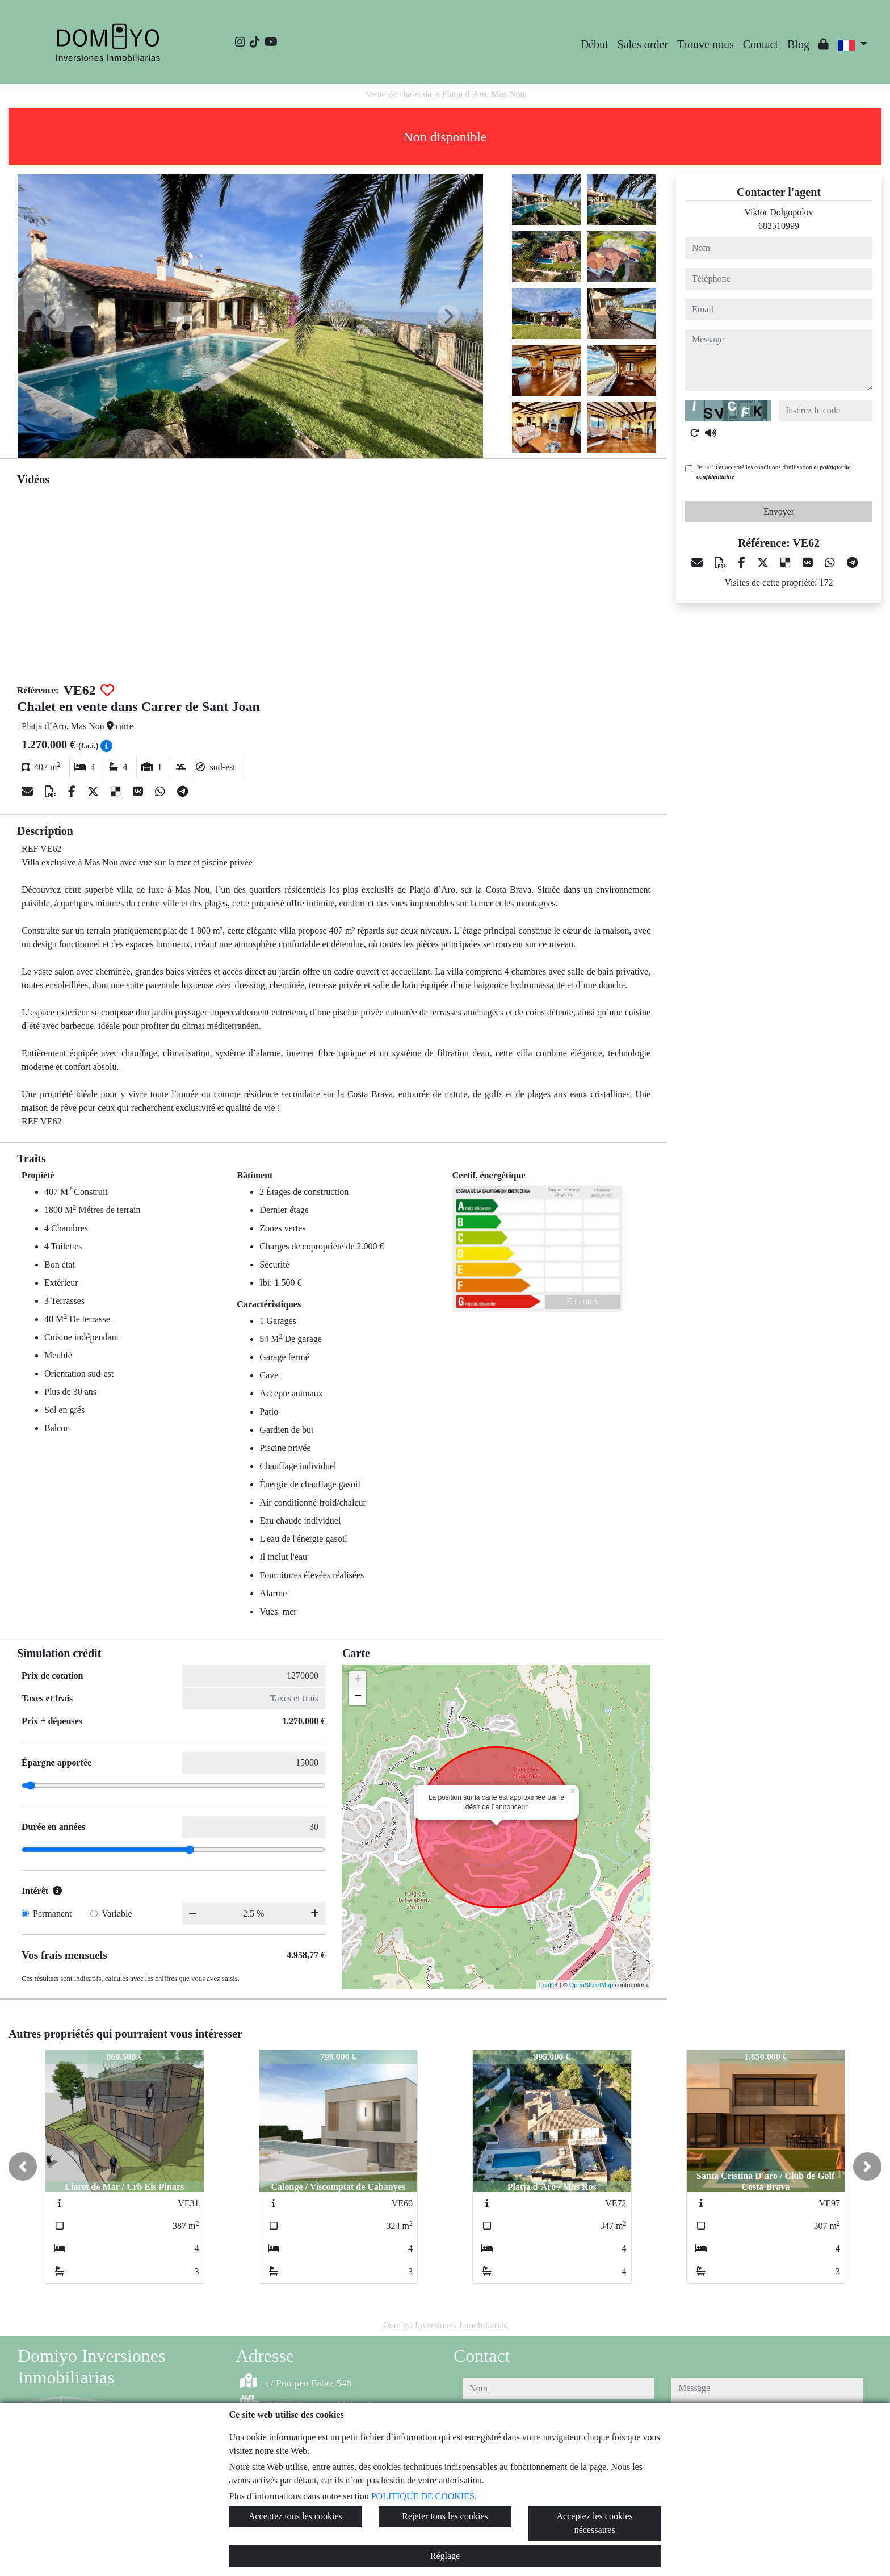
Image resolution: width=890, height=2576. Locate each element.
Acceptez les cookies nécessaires (595, 2523)
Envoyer (778, 511)
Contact (760, 44)
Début (594, 44)
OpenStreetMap (591, 1984)
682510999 (778, 226)
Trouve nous (705, 44)
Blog (798, 44)
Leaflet (548, 1984)
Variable (117, 1913)
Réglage (445, 2556)
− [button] (358, 1696)
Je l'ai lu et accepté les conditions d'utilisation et (773, 471)
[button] (23, 2166)
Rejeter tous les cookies (445, 2516)
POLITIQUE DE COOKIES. (424, 2496)
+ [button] (358, 1679)
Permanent (52, 1913)
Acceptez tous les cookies (295, 2516)
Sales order (643, 44)
